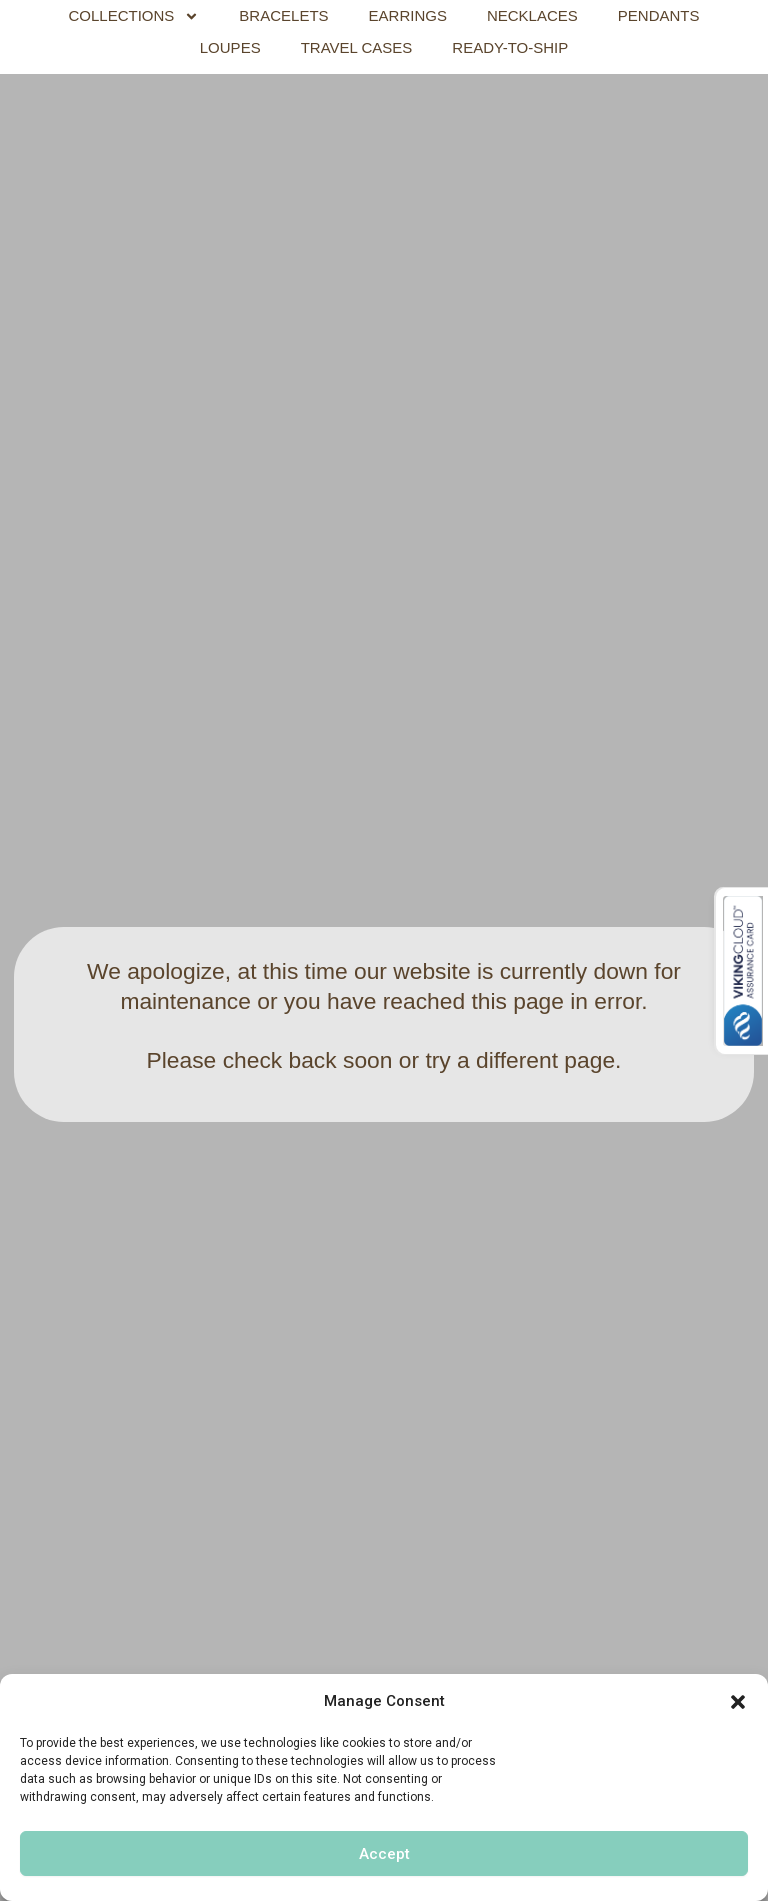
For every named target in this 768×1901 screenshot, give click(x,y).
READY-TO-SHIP (510, 47)
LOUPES (230, 47)
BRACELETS (283, 15)
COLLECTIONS (134, 16)
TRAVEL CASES (357, 47)
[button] (738, 1702)
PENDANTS (659, 15)
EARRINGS (408, 15)
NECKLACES (532, 15)
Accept (384, 1854)
